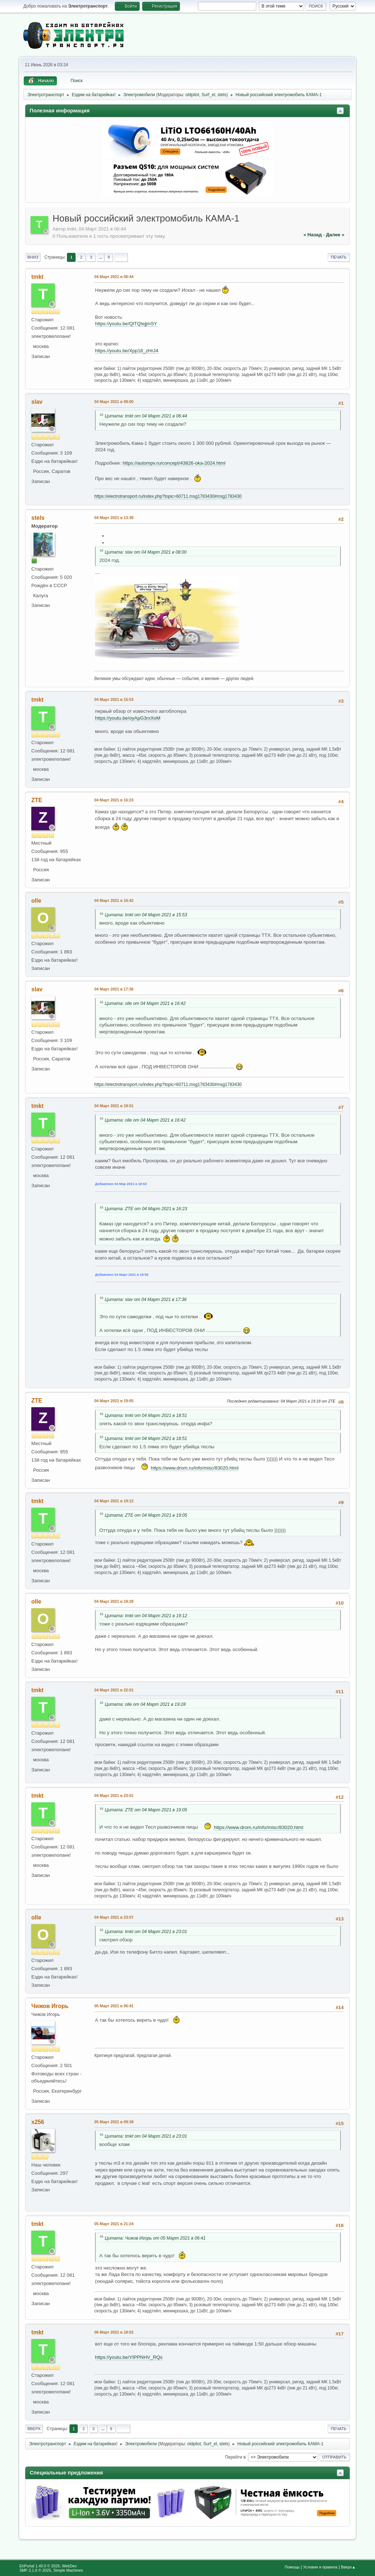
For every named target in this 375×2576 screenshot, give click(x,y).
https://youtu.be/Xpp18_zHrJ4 (126, 350)
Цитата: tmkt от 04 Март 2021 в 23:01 (146, 1931)
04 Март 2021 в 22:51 (114, 1690)
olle (36, 901)
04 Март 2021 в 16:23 (114, 800)
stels (222, 94)
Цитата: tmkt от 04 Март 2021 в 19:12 (146, 1615)
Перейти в (235, 2456)
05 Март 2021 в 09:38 (114, 2122)
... (100, 257)
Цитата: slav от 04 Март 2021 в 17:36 (145, 1299)
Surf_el (208, 94)
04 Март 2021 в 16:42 (114, 900)
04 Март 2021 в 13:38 (114, 517)
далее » (335, 234)
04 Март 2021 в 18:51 (114, 1106)
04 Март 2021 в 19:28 (114, 1601)
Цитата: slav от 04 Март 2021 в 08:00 (145, 552)
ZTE (36, 800)
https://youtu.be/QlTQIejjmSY (126, 323)
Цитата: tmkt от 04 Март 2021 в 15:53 (146, 914)
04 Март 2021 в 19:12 (114, 1501)
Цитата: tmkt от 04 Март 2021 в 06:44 (146, 416)
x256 (37, 2122)
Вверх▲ (348, 2567)
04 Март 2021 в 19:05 (114, 1401)
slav (36, 402)
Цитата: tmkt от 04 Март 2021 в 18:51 (146, 1415)
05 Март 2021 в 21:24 (114, 2224)
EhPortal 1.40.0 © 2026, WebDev (48, 2566)
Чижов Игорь (49, 2006)
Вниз (32, 257)
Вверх (34, 2429)
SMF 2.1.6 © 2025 (35, 2570)
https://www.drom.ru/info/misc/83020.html (195, 1468)
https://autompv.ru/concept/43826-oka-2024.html (174, 463)
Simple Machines (68, 2570)
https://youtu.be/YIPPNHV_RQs (128, 2357)
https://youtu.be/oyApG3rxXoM (128, 718)
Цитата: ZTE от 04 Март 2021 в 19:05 (146, 1515)
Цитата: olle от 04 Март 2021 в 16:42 (145, 1003)
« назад (312, 234)
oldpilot (192, 94)
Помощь (292, 2567)
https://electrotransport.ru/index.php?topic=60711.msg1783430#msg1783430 (167, 496)
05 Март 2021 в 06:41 (114, 2006)
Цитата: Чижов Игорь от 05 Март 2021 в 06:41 (155, 2238)
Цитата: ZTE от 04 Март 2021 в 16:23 (146, 1208)
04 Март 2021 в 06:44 (114, 276)
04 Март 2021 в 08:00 (114, 401)
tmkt (37, 277)
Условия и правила (320, 2567)
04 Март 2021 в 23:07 (114, 1917)
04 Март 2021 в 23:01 (114, 1795)
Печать (339, 257)
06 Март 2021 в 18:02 (114, 2332)
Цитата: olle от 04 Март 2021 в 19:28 (145, 1704)
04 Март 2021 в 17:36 (114, 989)
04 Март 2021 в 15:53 (114, 699)
